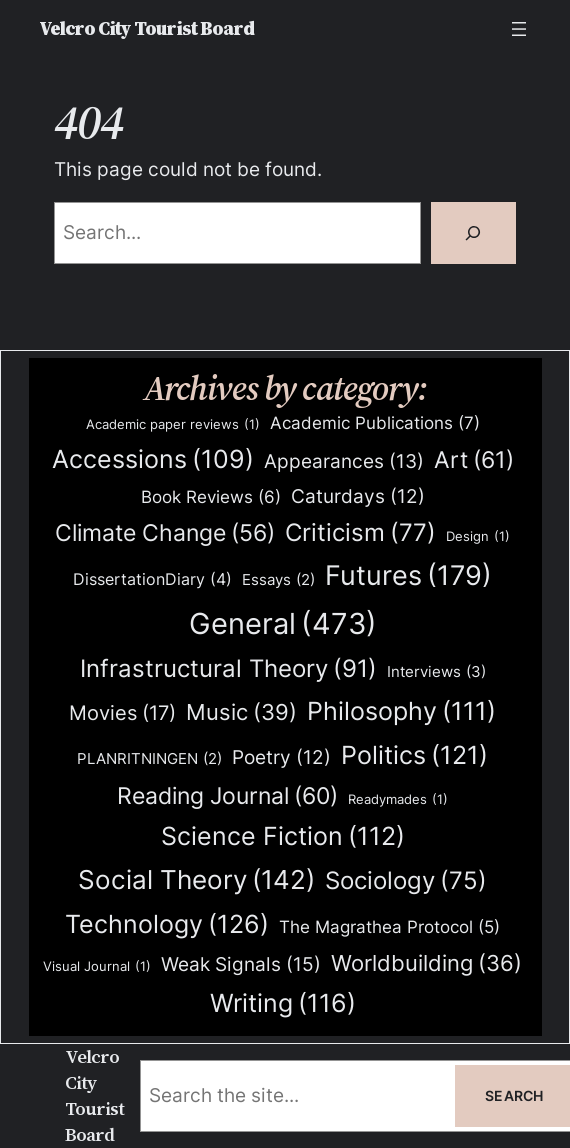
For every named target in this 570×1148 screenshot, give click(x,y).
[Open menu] (519, 29)
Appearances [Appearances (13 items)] (344, 462)
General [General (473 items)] (283, 624)
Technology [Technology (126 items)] (167, 923)
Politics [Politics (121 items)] (414, 754)
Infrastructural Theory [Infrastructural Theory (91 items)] (228, 669)
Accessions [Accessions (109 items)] (153, 459)
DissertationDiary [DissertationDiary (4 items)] (152, 579)
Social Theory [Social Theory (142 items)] (196, 880)
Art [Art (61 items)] (474, 460)
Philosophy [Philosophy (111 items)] (401, 711)
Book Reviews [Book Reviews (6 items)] (211, 497)
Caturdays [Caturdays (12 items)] (358, 497)
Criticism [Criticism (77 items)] (360, 533)
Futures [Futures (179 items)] (408, 575)
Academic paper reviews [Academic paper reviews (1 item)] (173, 424)
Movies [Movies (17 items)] (122, 714)
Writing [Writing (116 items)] (283, 1003)
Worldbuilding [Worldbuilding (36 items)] (426, 963)
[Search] (473, 233)
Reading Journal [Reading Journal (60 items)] (227, 796)
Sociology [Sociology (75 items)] (406, 881)
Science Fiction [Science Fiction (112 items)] (283, 836)
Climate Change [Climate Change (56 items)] (165, 533)
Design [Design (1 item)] (478, 536)
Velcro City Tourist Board (146, 28)
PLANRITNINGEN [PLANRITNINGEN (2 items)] (149, 759)
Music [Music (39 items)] (241, 713)
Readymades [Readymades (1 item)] (398, 799)
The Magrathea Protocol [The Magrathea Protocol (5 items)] (389, 927)
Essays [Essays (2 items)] (278, 580)
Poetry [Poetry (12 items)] (281, 758)
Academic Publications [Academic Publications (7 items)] (375, 423)
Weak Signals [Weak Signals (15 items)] (241, 964)
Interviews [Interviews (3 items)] (436, 672)
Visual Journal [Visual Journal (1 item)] (97, 966)
